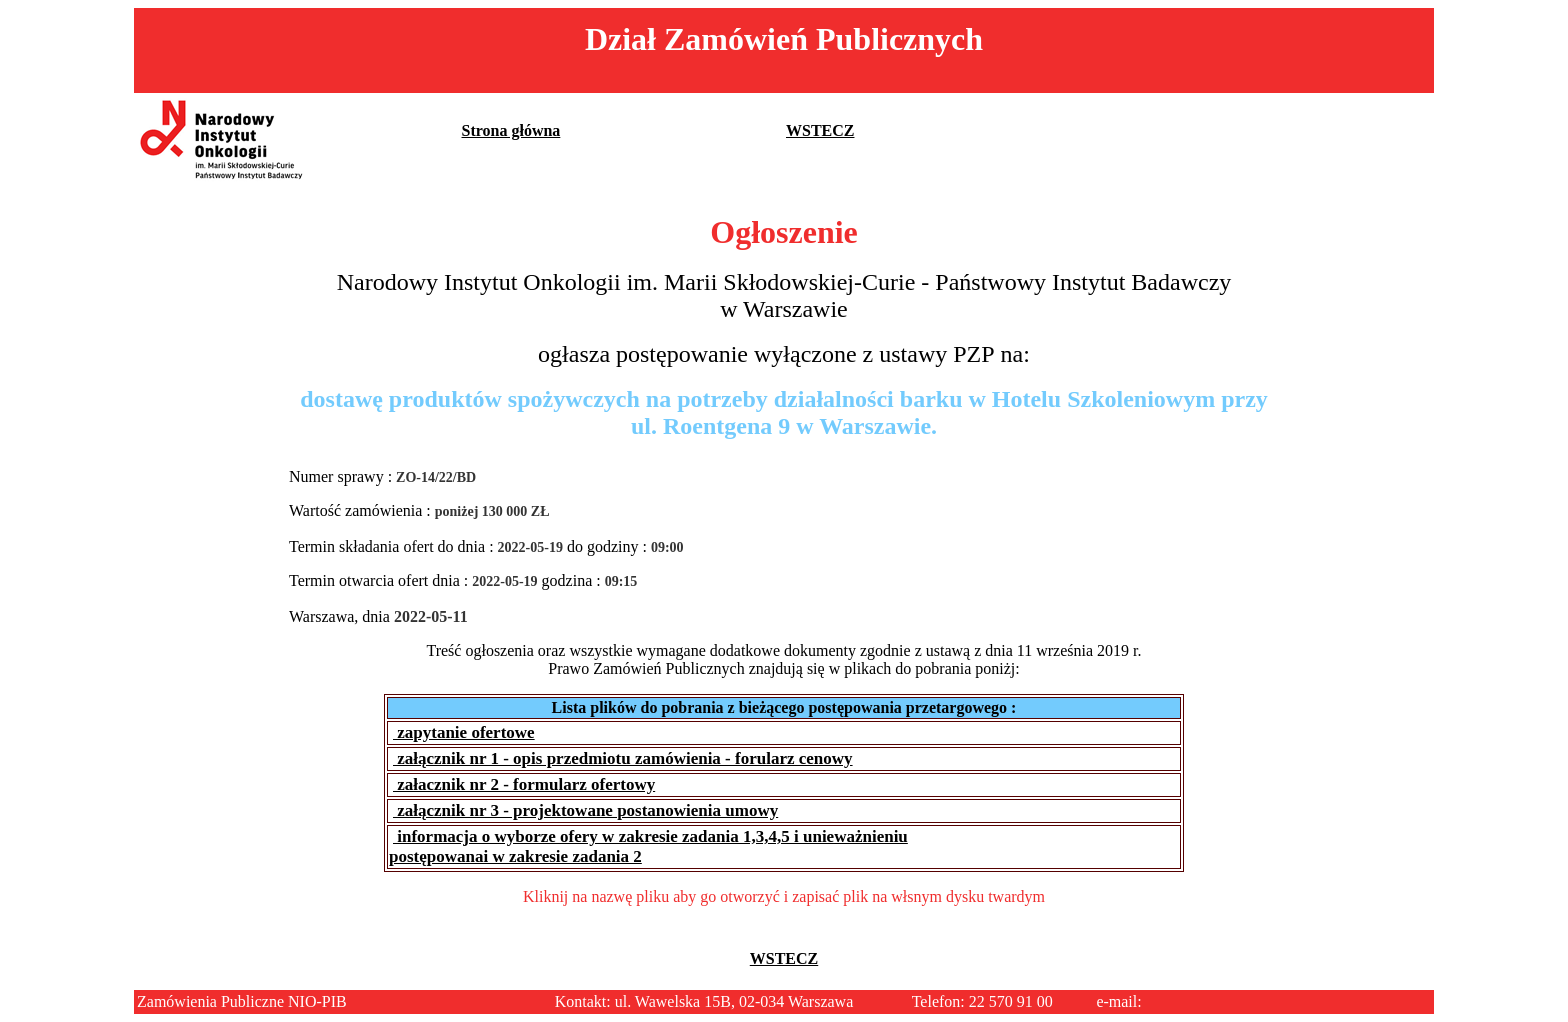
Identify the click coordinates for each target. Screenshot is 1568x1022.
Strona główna (511, 130)
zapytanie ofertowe (464, 732)
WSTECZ (820, 130)
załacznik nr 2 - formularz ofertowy (524, 784)
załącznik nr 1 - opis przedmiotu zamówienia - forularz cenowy (623, 758)
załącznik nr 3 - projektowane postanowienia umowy (585, 810)
